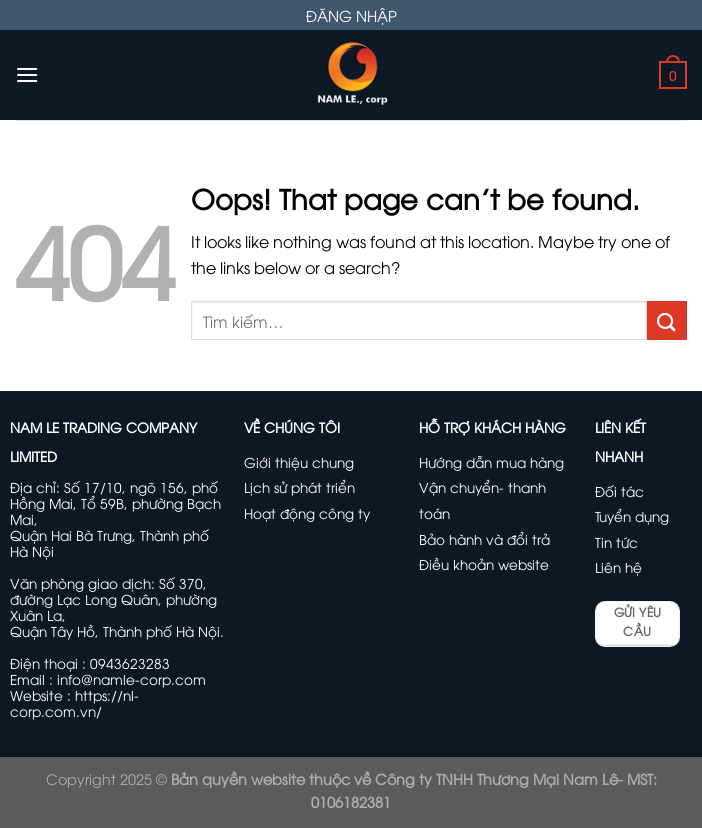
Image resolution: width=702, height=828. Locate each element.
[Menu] (27, 74)
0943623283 (130, 662)
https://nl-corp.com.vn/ (74, 702)
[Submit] (667, 320)
